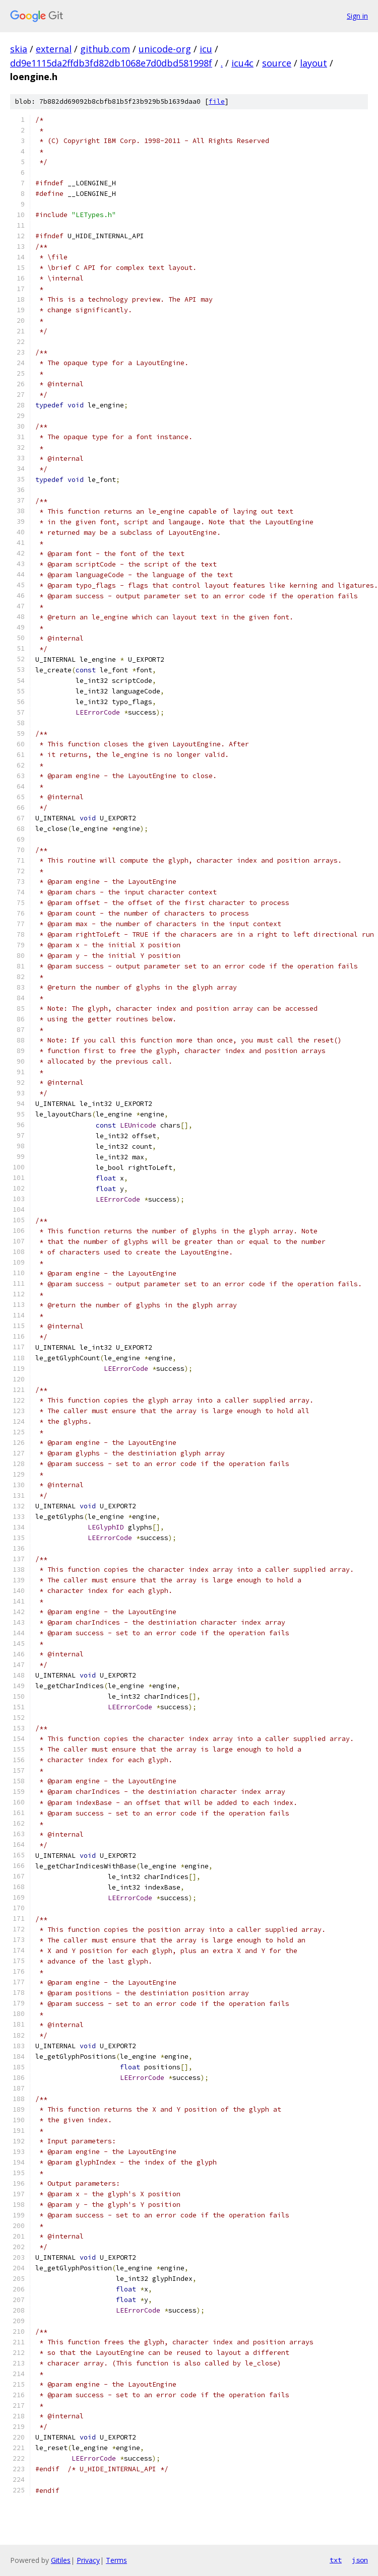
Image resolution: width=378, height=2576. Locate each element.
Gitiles (61, 2560)
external (54, 49)
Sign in (357, 16)
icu (206, 49)
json (360, 2559)
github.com (105, 49)
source (276, 63)
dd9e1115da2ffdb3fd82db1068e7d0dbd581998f (111, 63)
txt (336, 2559)
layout (313, 63)
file (217, 101)
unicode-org (165, 49)
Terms (116, 2560)
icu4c (242, 63)
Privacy (88, 2560)
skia (18, 49)
